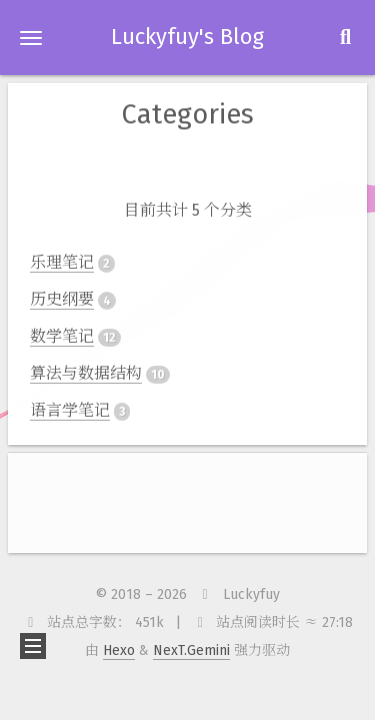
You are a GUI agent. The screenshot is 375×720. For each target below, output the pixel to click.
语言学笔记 (70, 408)
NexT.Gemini (191, 650)
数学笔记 (62, 334)
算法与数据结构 (86, 371)
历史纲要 (62, 297)
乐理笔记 (62, 260)
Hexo (119, 650)
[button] (31, 37)
